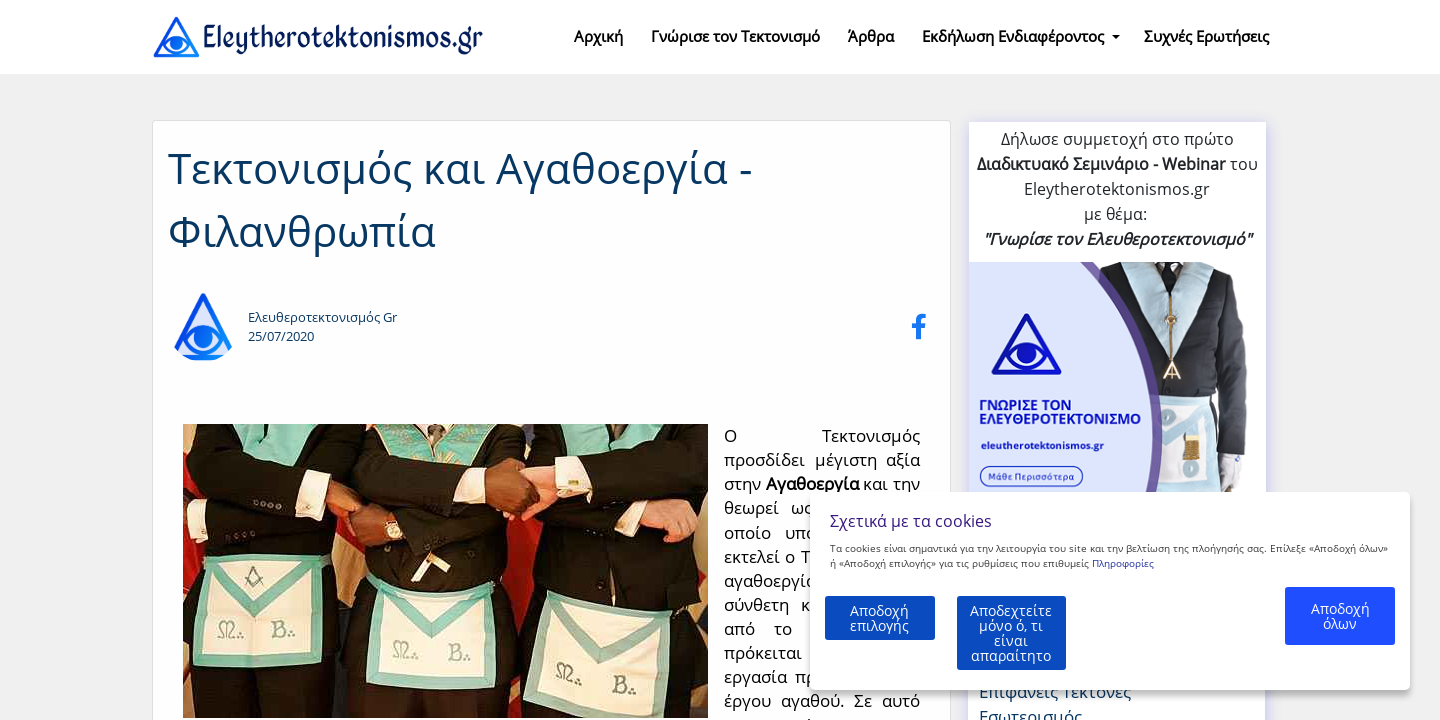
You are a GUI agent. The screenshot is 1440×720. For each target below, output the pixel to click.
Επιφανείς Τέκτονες (1055, 691)
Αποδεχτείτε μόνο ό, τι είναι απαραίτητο (1076, 648)
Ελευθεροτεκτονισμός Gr (322, 317)
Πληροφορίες (1123, 593)
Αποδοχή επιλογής (893, 646)
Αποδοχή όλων (1339, 646)
